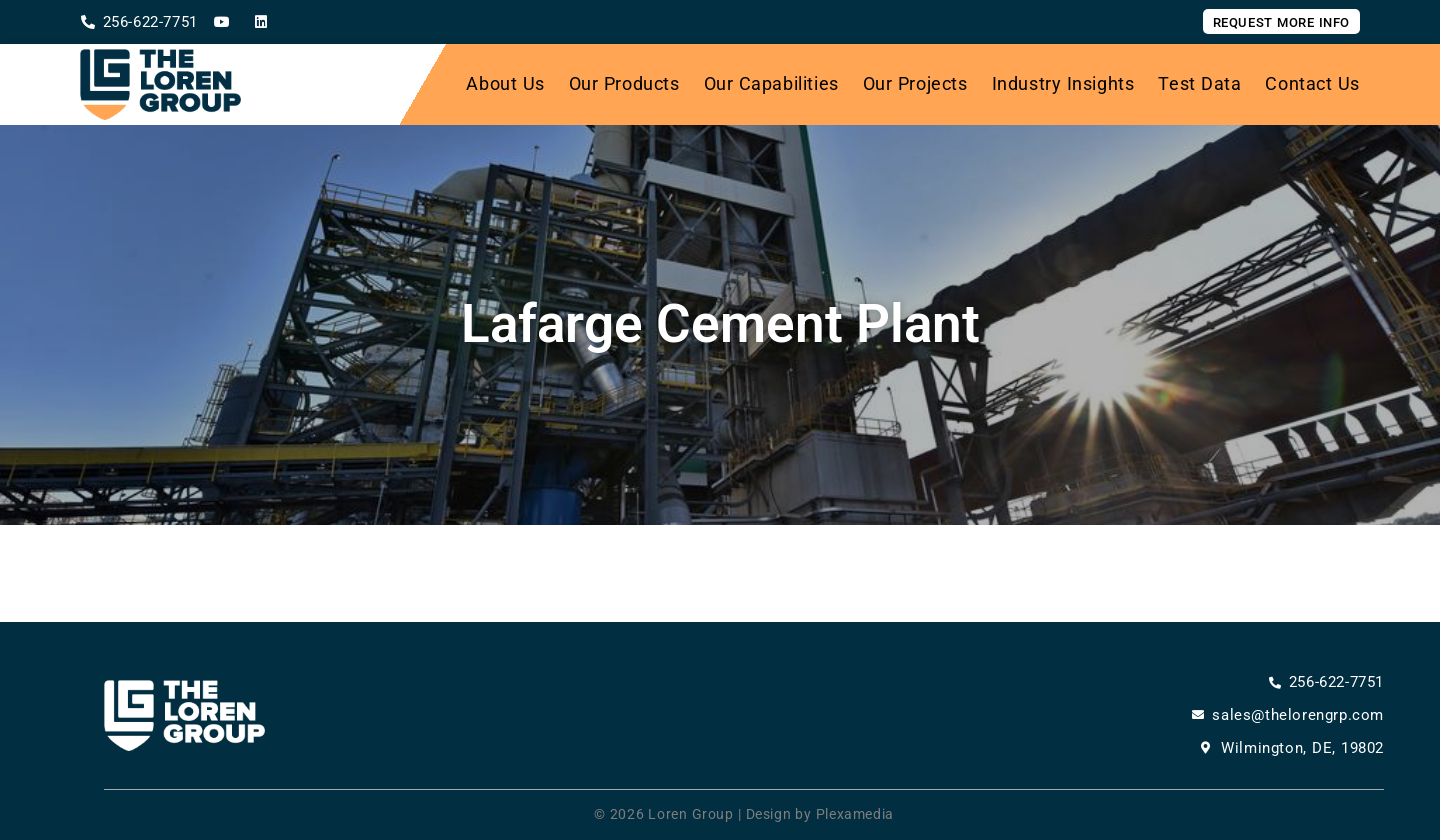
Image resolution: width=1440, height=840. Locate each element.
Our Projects (915, 84)
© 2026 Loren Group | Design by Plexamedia (744, 814)
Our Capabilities (771, 84)
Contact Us (1312, 84)
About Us (505, 84)
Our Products (624, 84)
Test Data (1199, 84)
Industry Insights (1063, 84)
